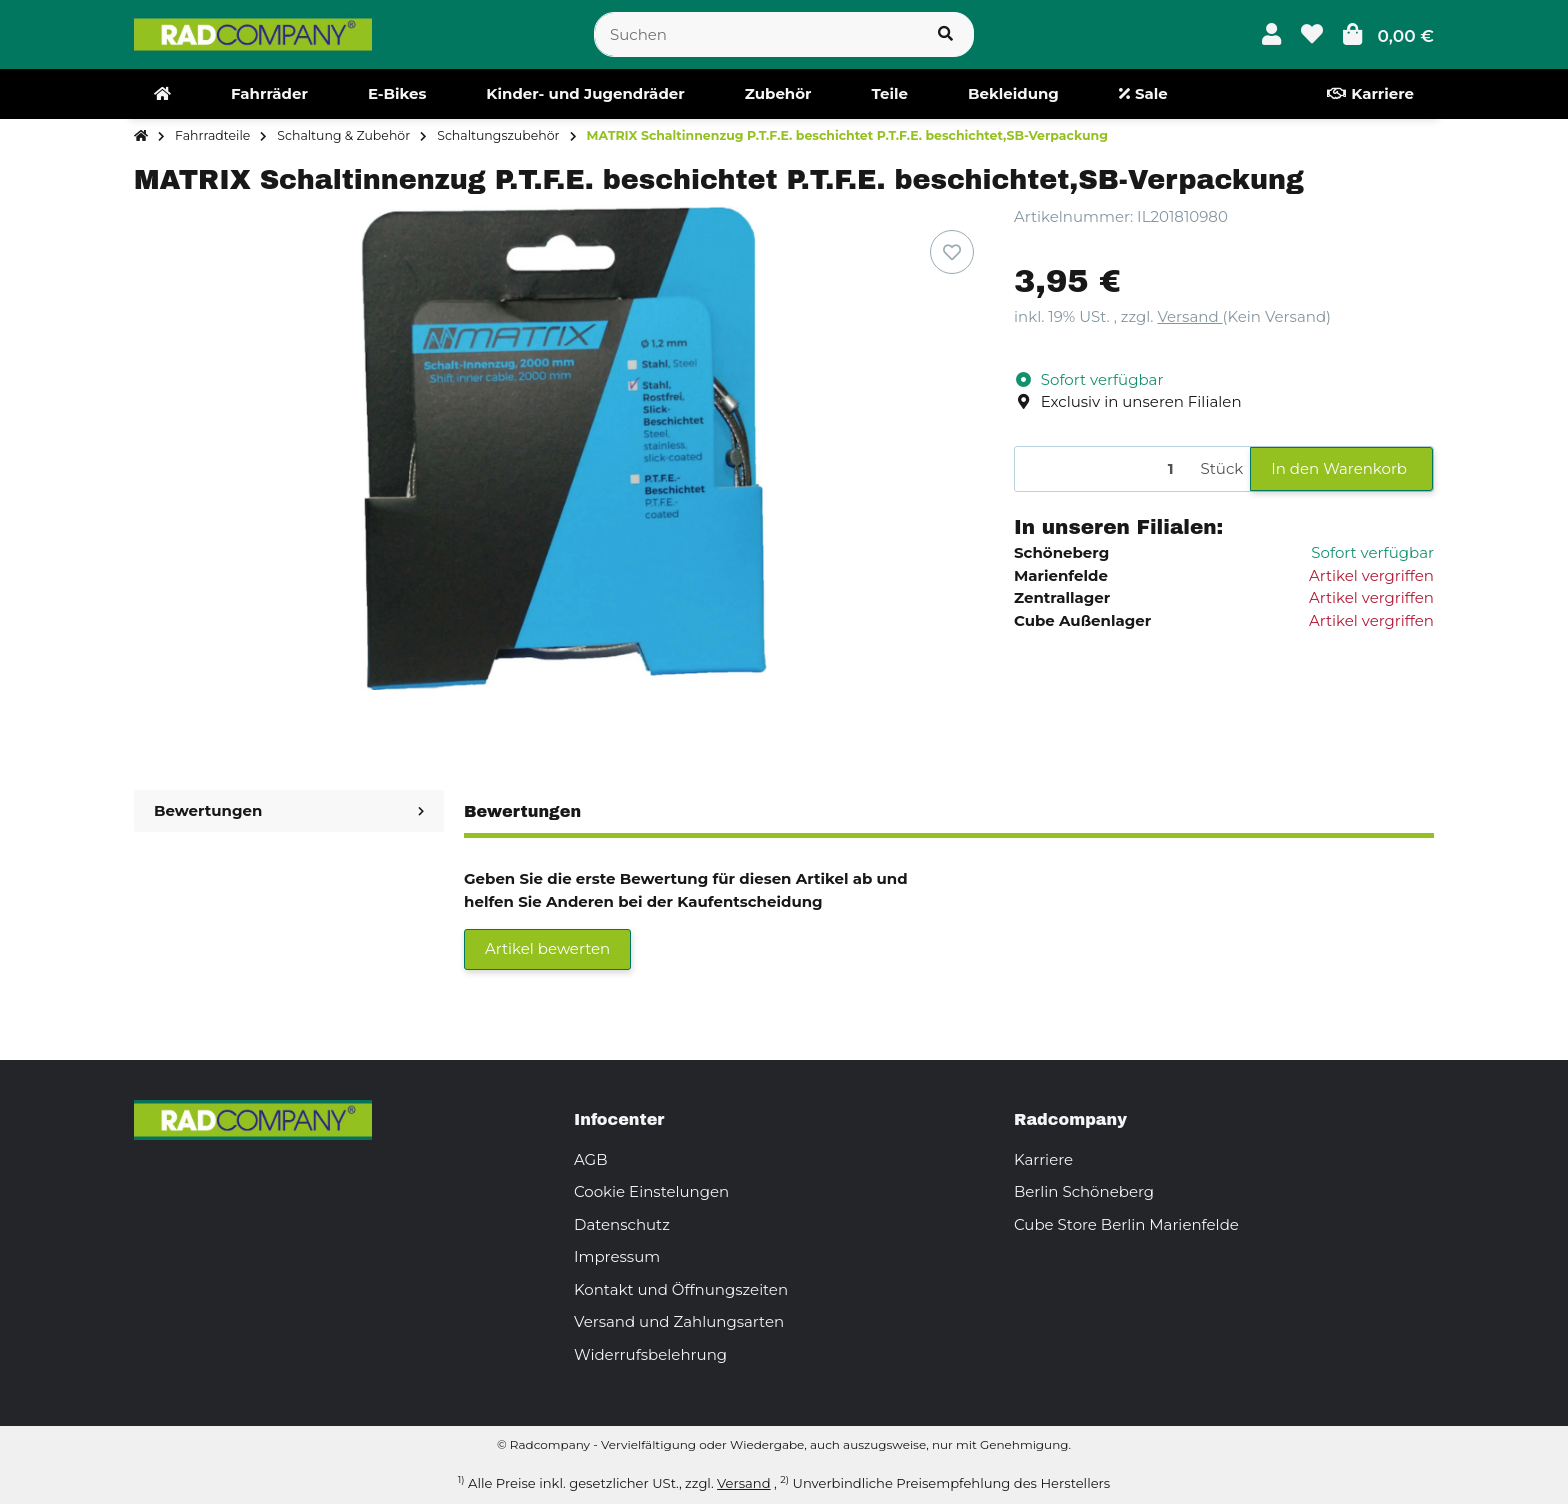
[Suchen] (756, 34)
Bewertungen (289, 810)
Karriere (1043, 1159)
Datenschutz (622, 1224)
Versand (1189, 316)
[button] (1271, 34)
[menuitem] (162, 94)
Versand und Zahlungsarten (679, 1321)
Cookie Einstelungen (651, 1191)
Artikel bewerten (547, 948)
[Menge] (1104, 469)
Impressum (617, 1256)
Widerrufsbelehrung (650, 1354)
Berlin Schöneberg (1084, 1191)
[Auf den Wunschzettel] (952, 252)
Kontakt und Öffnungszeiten (681, 1289)
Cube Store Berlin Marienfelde (1126, 1224)
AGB (591, 1159)
